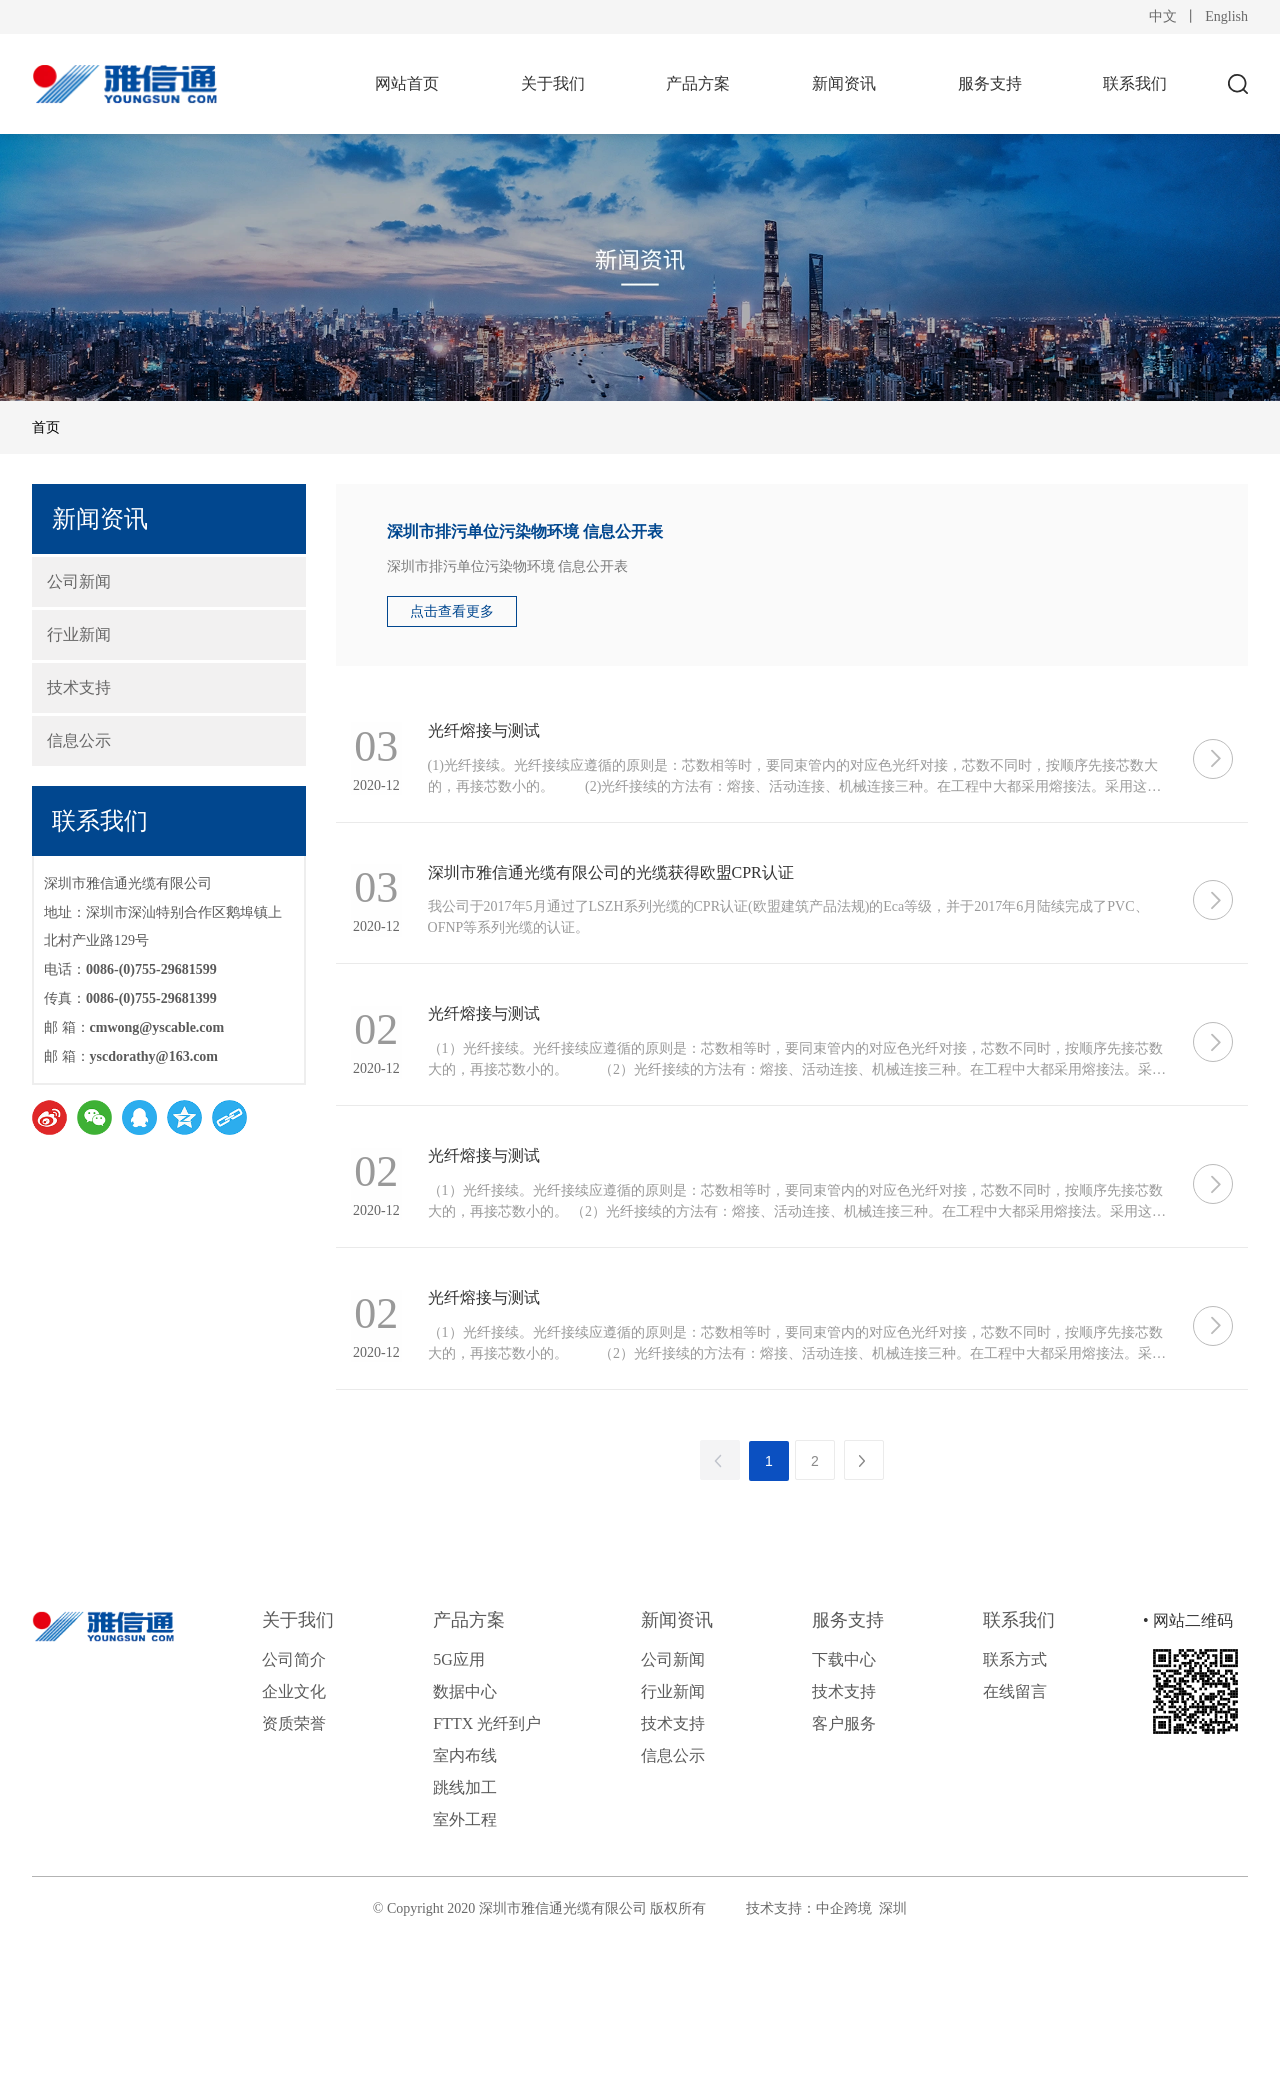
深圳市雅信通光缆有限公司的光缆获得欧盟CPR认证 (636, 905)
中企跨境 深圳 (861, 2019)
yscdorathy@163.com (154, 1056)
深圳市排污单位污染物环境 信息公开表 (525, 531)
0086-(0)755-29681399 (151, 998)
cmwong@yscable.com (157, 1027)
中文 (1163, 16)
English (1226, 16)
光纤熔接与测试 (509, 741)
